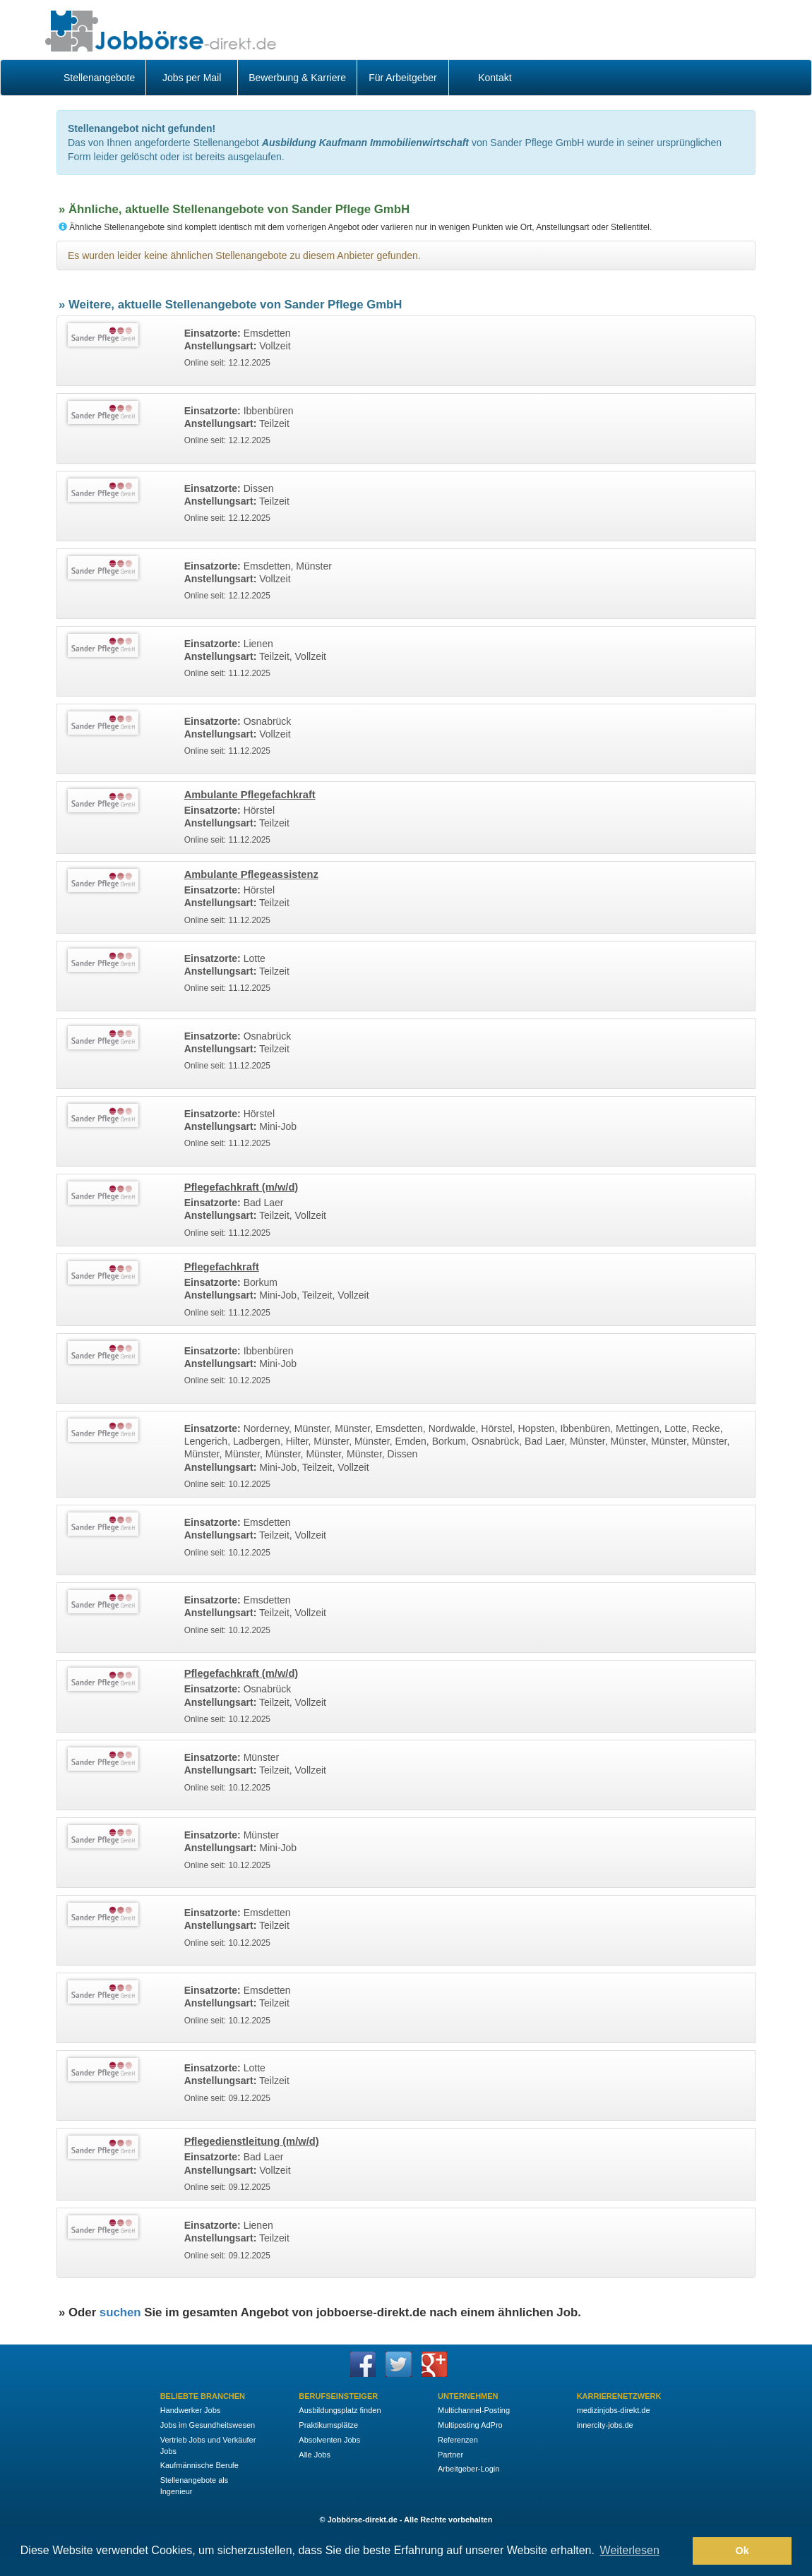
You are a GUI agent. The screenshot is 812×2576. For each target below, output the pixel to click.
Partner (450, 2454)
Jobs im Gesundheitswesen (208, 2425)
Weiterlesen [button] (629, 2550)
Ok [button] (742, 2550)
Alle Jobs (314, 2454)
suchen (120, 2312)
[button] (678, 2551)
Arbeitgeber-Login (468, 2468)
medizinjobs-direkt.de (613, 2410)
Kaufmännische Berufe (199, 2465)
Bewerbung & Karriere (297, 77)
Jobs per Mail (191, 77)
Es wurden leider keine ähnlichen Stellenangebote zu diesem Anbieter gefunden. (244, 255)
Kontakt (494, 77)
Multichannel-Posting (474, 2410)
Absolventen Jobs (329, 2440)
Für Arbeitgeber (403, 77)
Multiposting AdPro (470, 2425)
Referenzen (458, 2440)
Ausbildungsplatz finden (340, 2410)
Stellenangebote (99, 77)
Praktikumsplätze (328, 2425)
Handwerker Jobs (190, 2410)
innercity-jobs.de (605, 2425)
